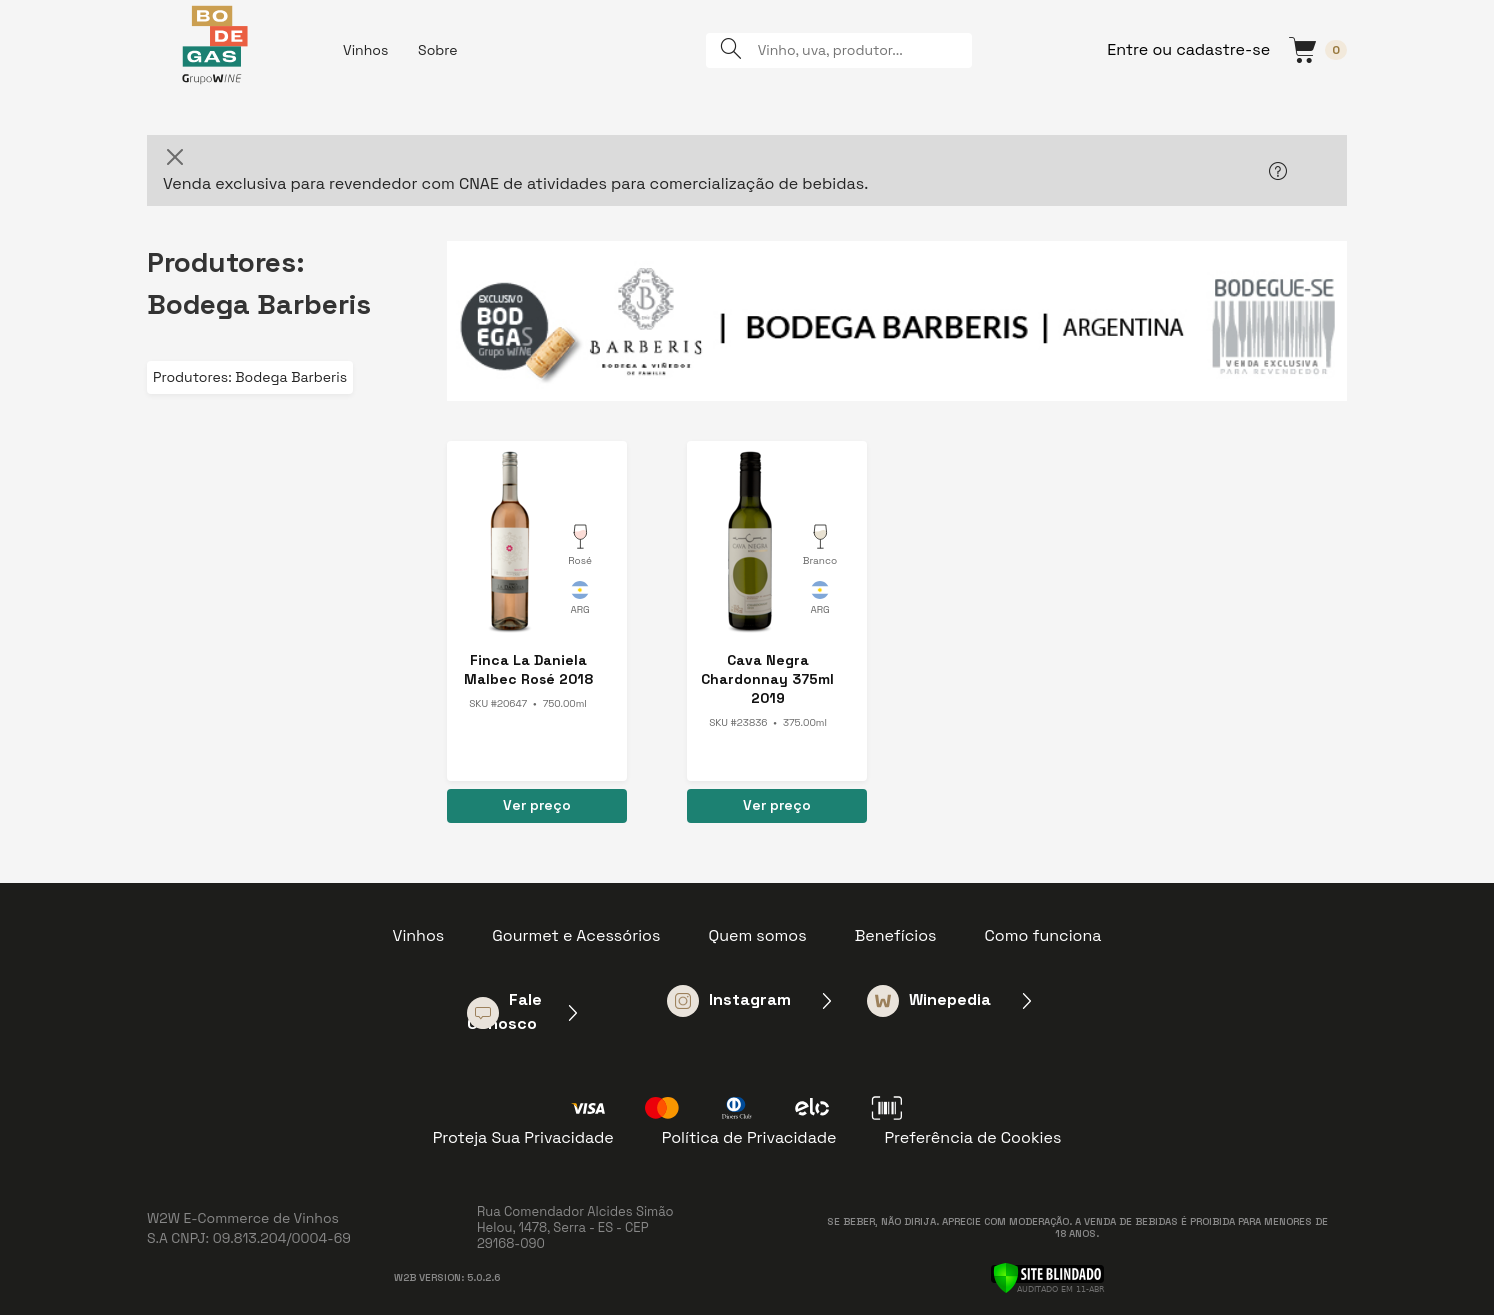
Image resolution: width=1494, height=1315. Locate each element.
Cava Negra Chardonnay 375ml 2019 (767, 679)
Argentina (580, 601)
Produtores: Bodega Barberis (250, 377)
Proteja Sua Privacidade (523, 1137)
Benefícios (896, 935)
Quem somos (757, 935)
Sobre (438, 50)
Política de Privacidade (749, 1137)
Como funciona (1043, 935)
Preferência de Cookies (972, 1137)
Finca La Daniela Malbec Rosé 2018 (528, 669)
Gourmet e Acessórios (576, 935)
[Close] (175, 157)
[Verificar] (1047, 1276)
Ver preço (537, 805)
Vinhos (365, 50)
